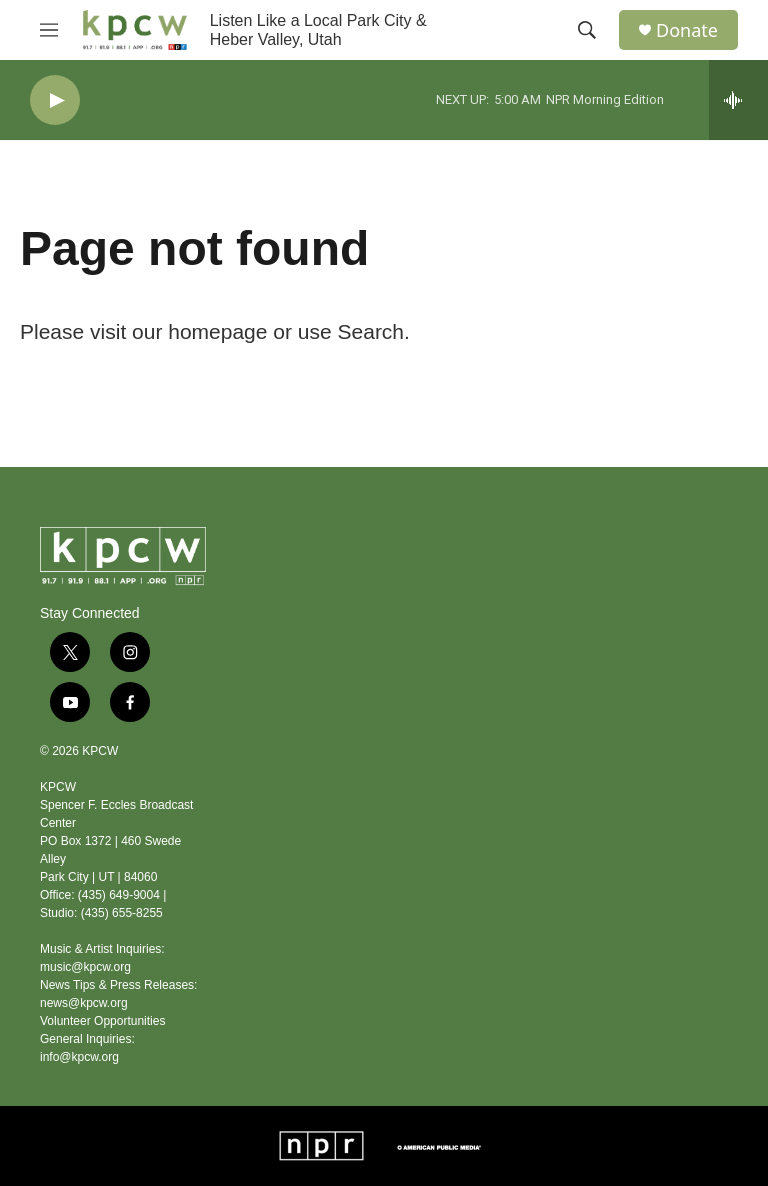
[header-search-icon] (587, 30)
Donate (687, 30)
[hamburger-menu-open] (49, 30)
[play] (55, 100)
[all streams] (738, 100)
